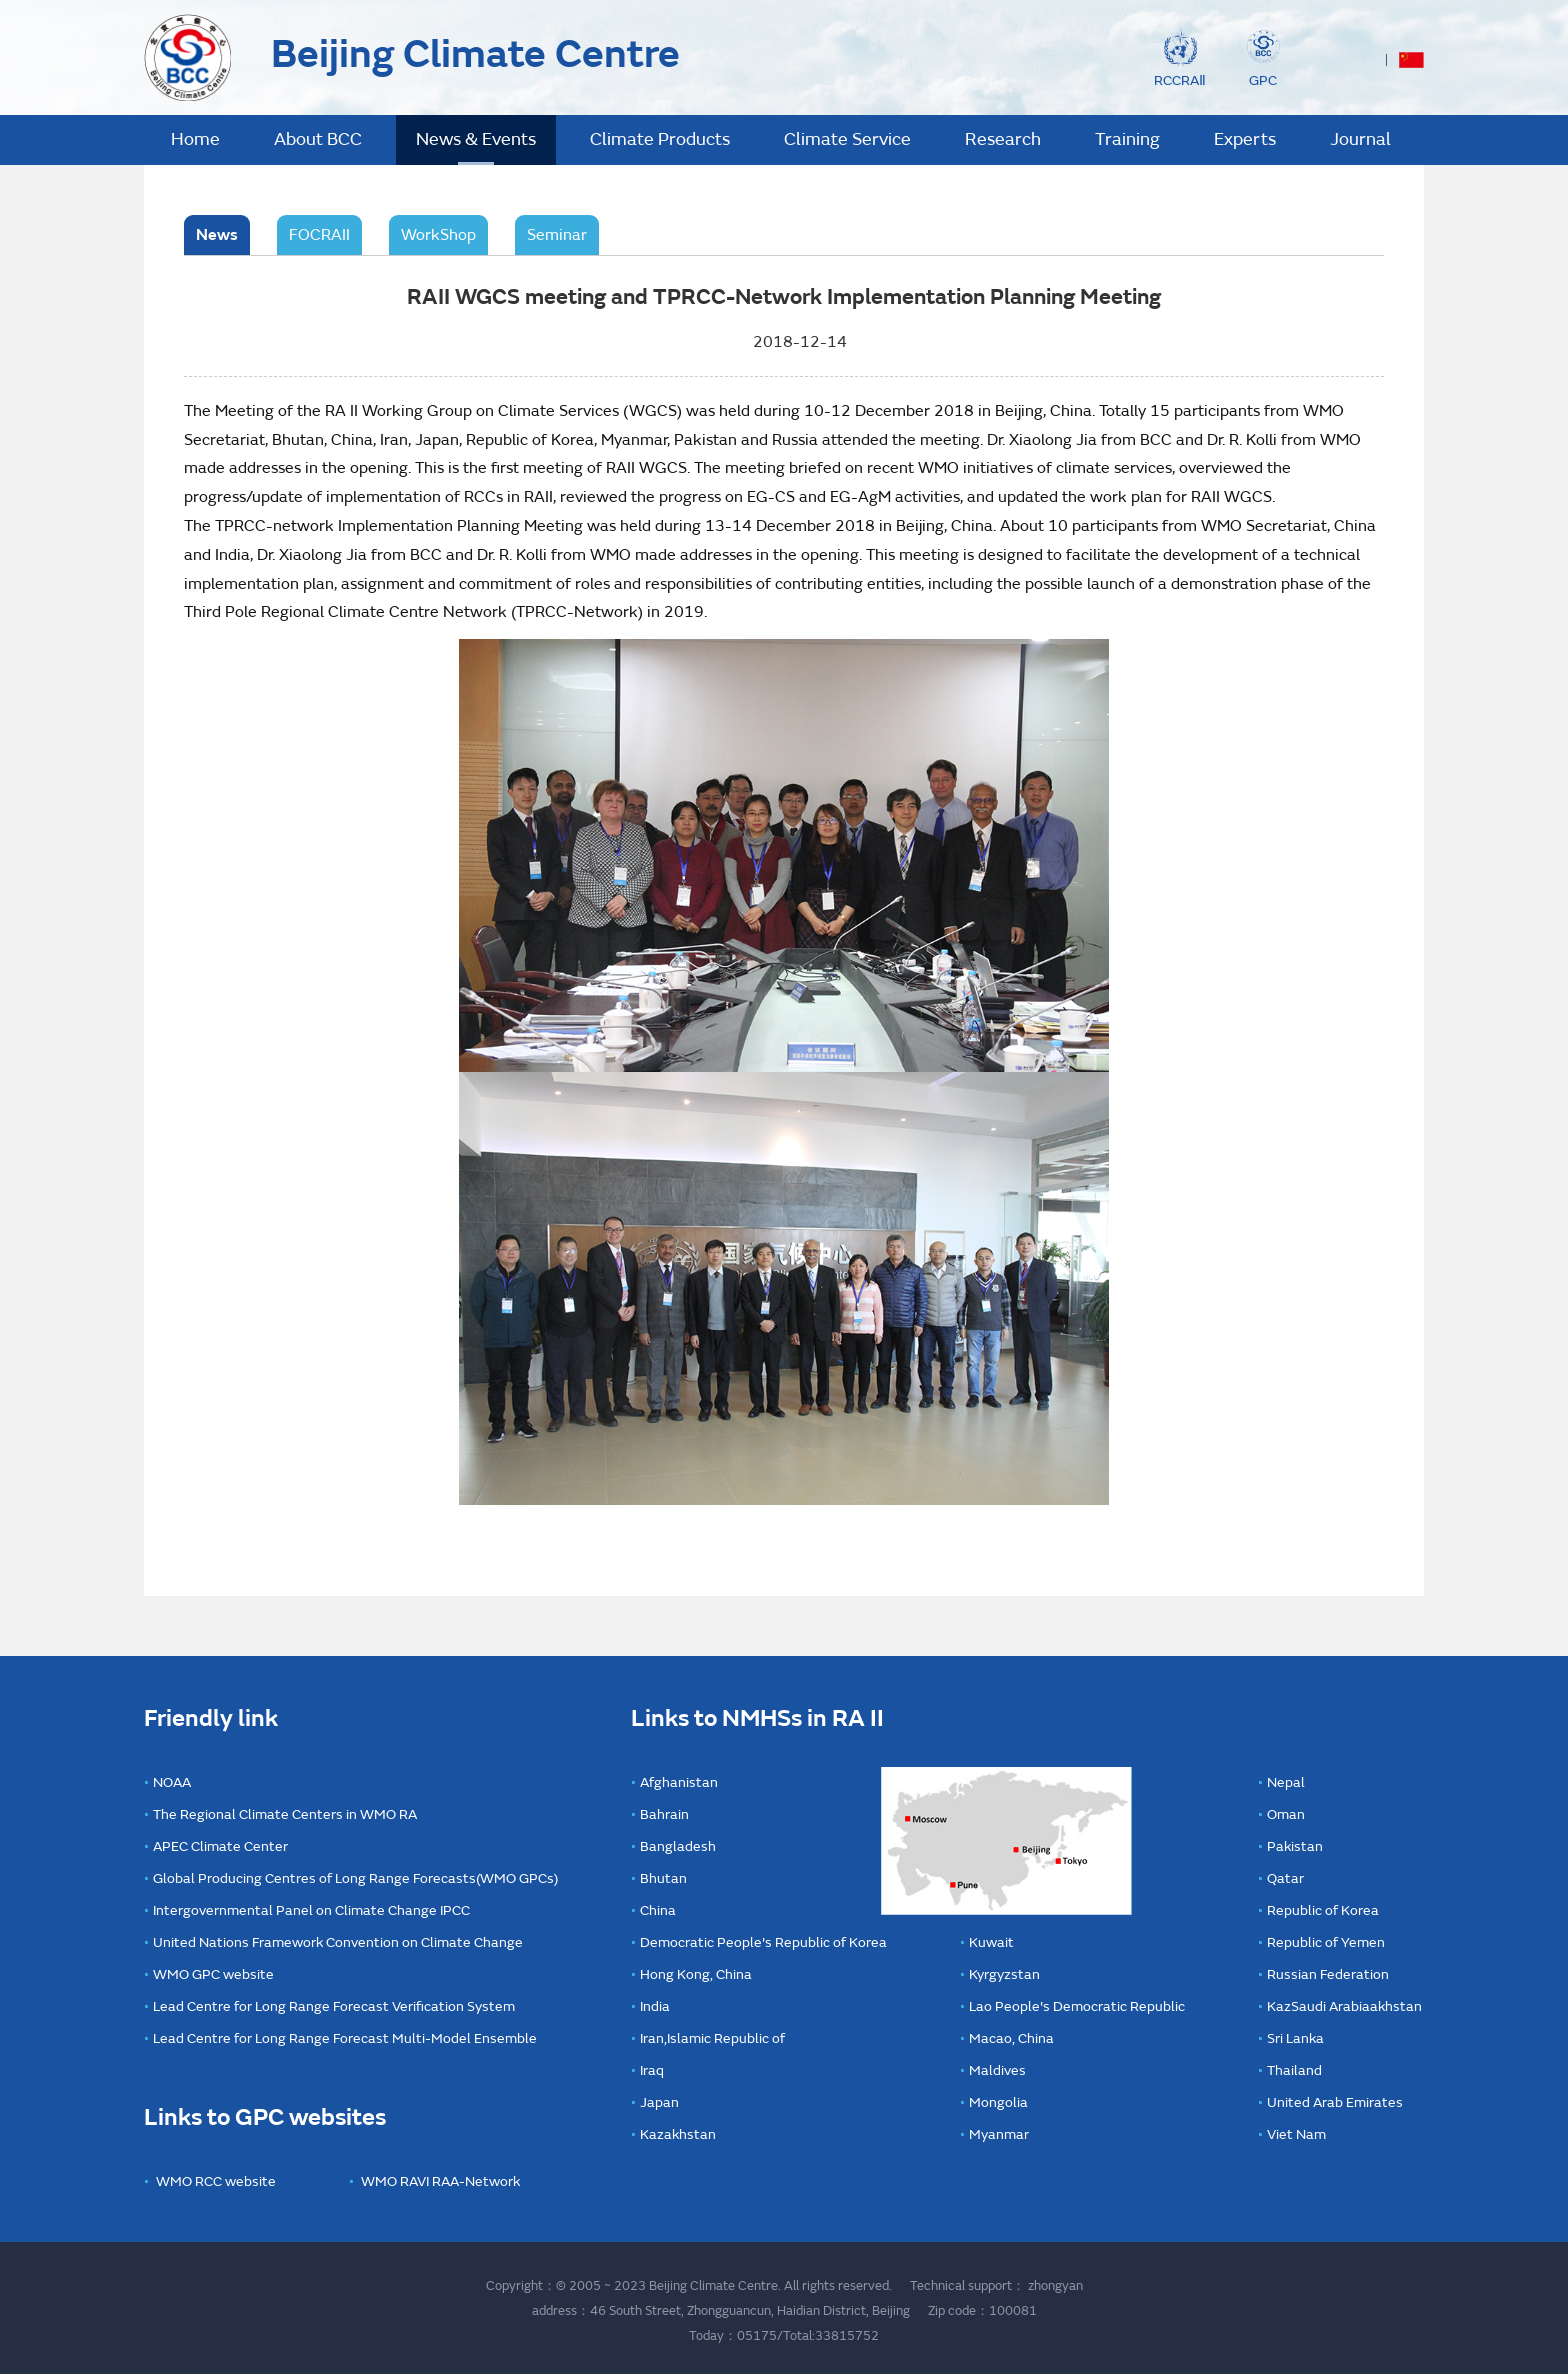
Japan (659, 2102)
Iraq (652, 2070)
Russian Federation (1328, 1974)
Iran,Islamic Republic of (712, 2038)
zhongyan (1055, 2286)
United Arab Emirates (1335, 2102)
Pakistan (1295, 1846)
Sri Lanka (1295, 2038)
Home (195, 139)
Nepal (1286, 1782)
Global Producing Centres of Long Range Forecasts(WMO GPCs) (355, 1878)
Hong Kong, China (696, 1974)
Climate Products (660, 139)
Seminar (557, 235)
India (655, 2006)
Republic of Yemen (1326, 1942)
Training (1127, 139)
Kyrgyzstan (1004, 1974)
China (658, 1910)
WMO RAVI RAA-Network (440, 2181)
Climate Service (847, 139)
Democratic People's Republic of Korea (763, 1942)
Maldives (997, 2070)
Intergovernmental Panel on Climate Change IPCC (311, 1910)
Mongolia (998, 2102)
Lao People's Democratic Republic (1077, 2006)
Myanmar (999, 2134)
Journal (1360, 139)
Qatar (1285, 1878)
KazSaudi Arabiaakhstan (1344, 2006)
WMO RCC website (216, 2181)
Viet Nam (1296, 2134)
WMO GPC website (213, 1974)
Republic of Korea (1323, 1910)
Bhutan (663, 1878)
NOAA (172, 1782)
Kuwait (991, 1942)
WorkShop (438, 235)
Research (1003, 139)
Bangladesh (678, 1846)
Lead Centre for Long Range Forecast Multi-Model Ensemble (345, 2038)
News (217, 235)
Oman (1286, 1814)
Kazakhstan (678, 2134)
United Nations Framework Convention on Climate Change (338, 1942)
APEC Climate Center (220, 1846)
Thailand (1294, 2070)
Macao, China (1011, 2038)
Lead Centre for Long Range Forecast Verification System (334, 2006)
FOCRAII (319, 235)
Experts (1245, 139)
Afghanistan (679, 1782)
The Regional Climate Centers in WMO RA (285, 1814)
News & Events (476, 139)
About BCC (318, 139)
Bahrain (664, 1814)
